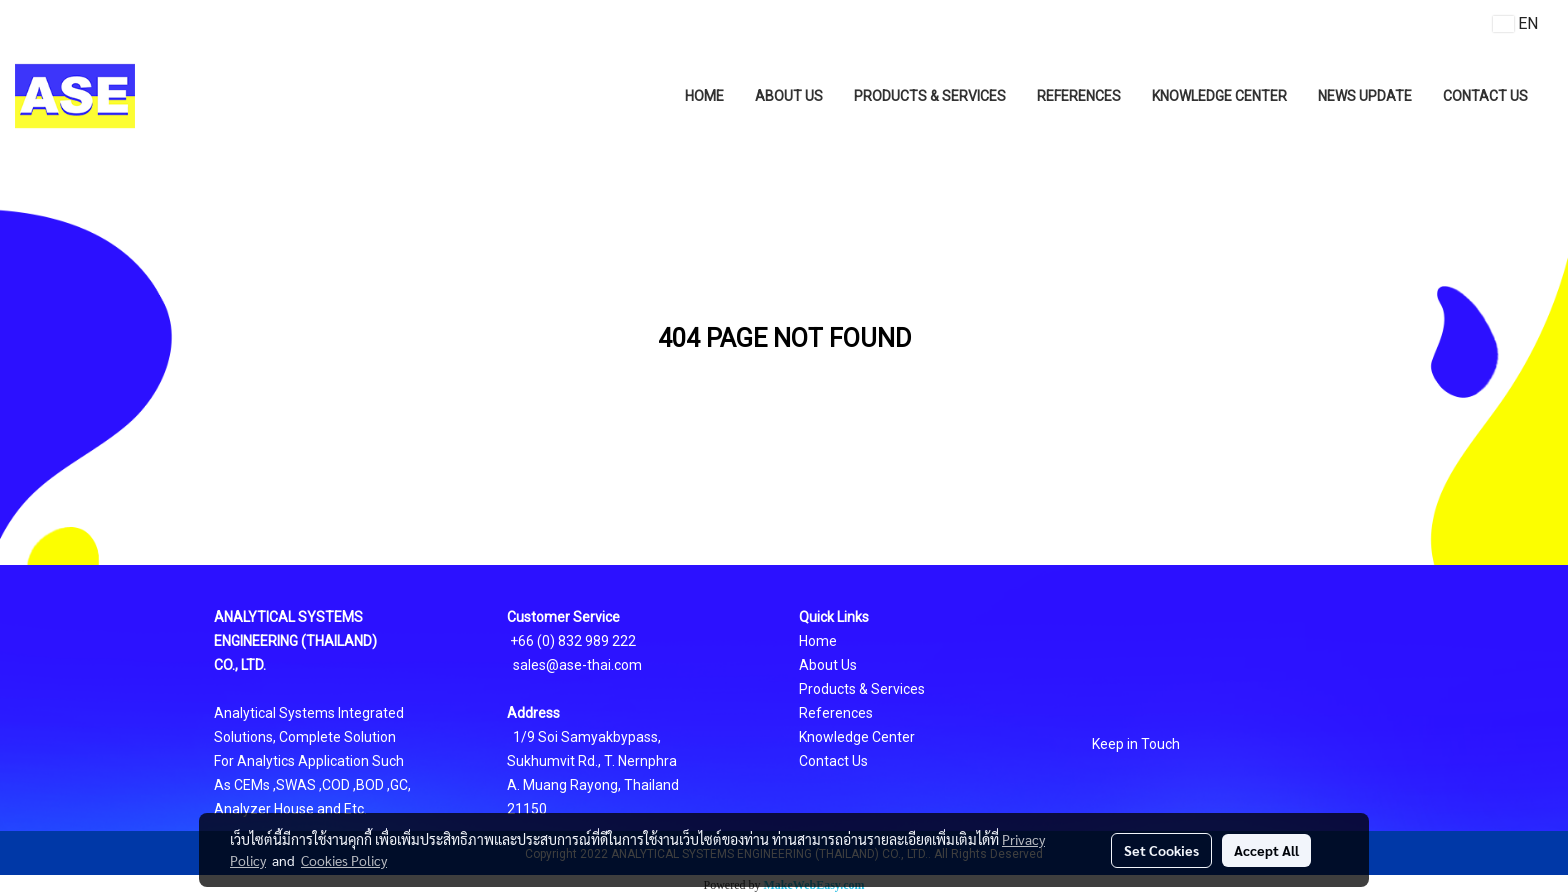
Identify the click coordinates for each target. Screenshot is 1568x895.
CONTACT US (1485, 96)
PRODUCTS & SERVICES (930, 96)
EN (1515, 23)
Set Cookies (1161, 850)
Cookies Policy (344, 860)
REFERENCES (1079, 96)
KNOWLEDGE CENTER (1219, 96)
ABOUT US (789, 96)
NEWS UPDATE (1365, 96)
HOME (704, 96)
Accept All (1266, 850)
